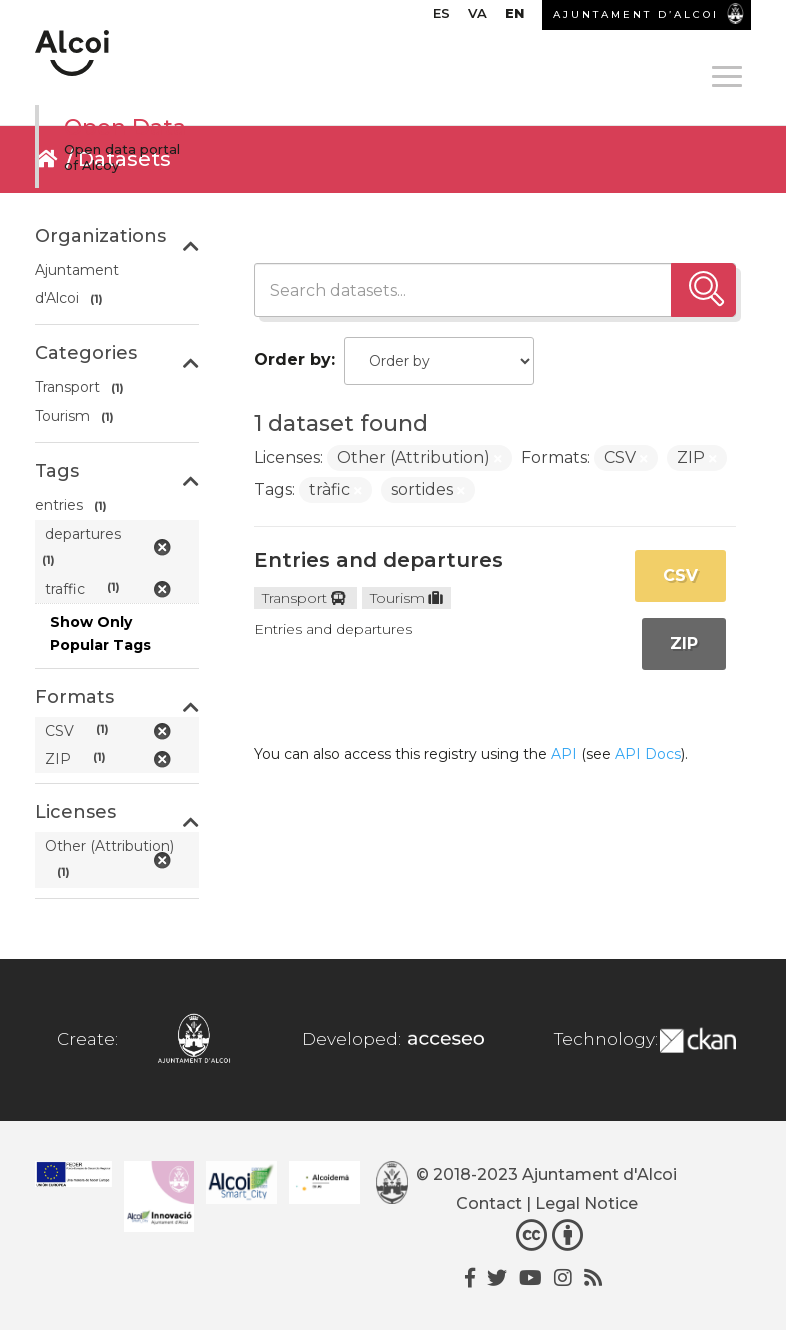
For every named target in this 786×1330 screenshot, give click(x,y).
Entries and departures (378, 560)
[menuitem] (441, 18)
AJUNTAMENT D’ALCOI (636, 14)
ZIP (684, 643)
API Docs (648, 754)
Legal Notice (586, 1203)
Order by (292, 359)
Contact (489, 1203)
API (564, 754)
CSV (680, 575)
